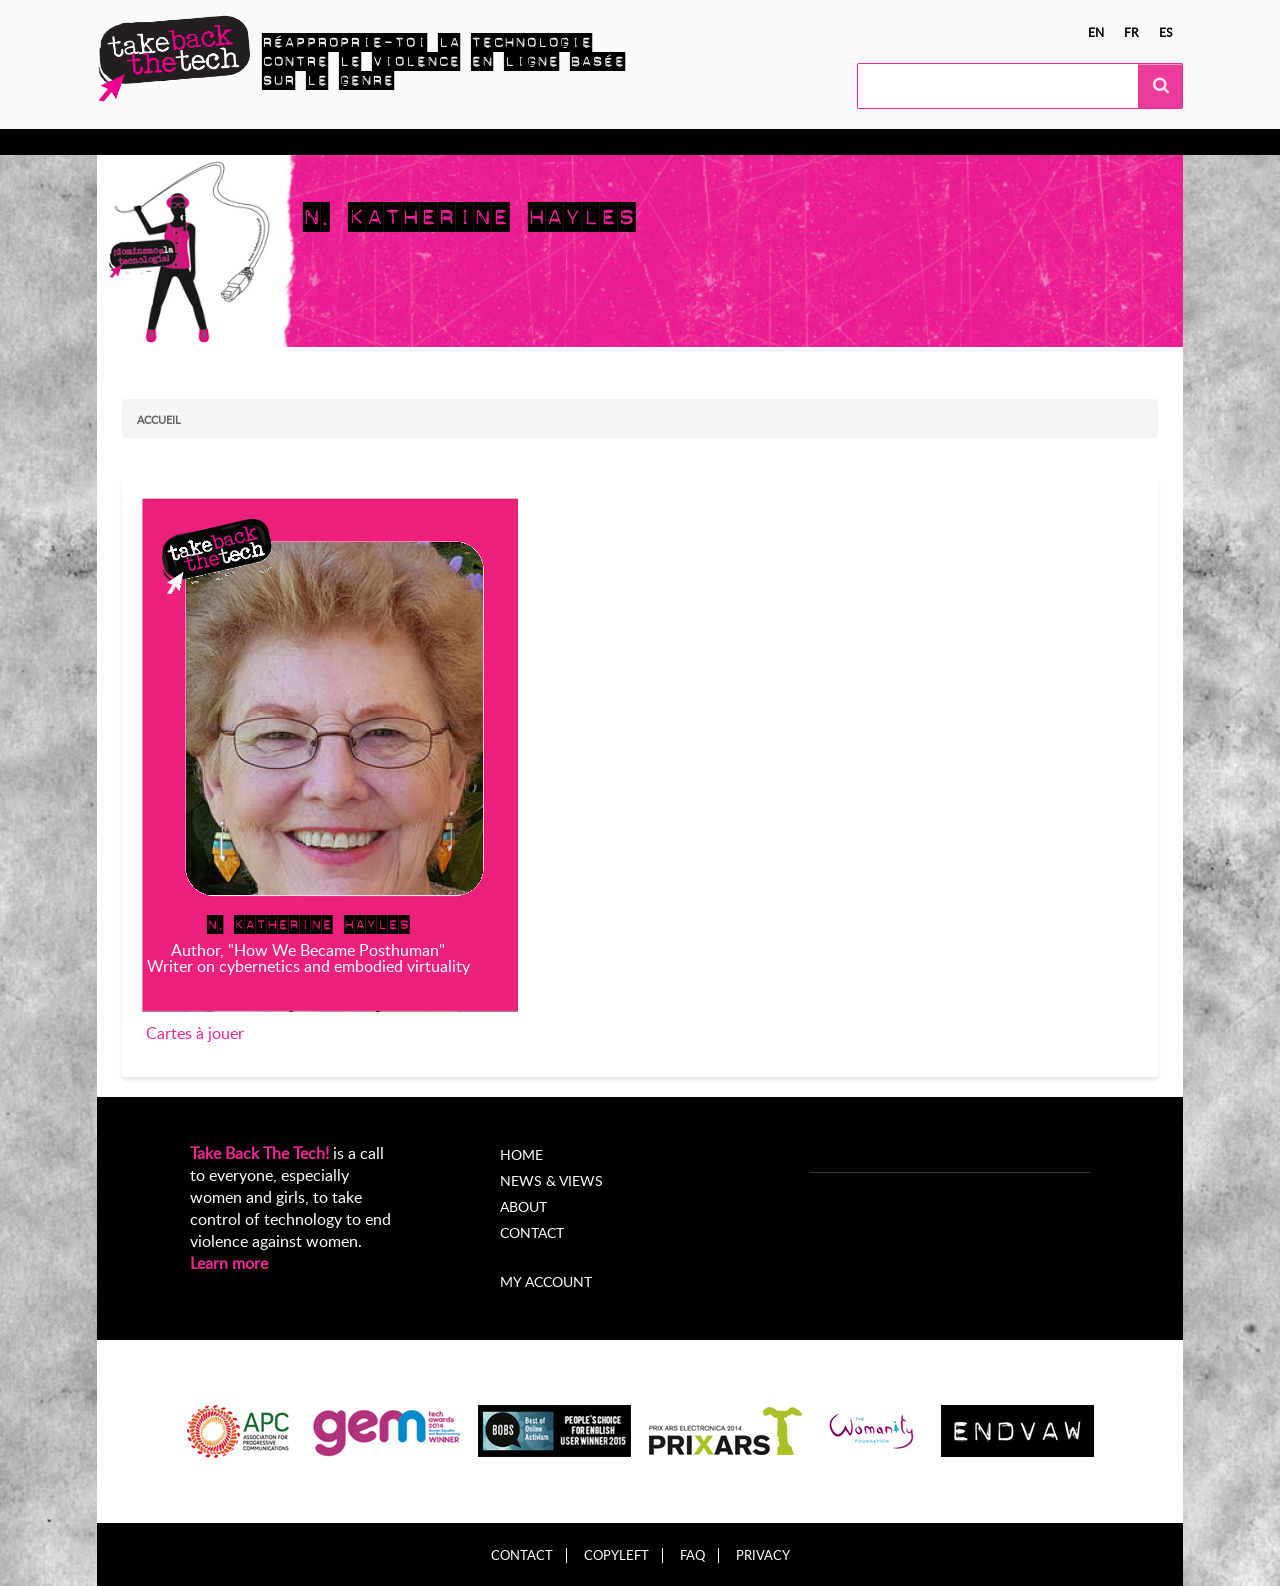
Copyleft (616, 1555)
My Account (829, 142)
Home (521, 1154)
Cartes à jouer (195, 1033)
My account (546, 1281)
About (523, 1206)
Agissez (313, 142)
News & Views (551, 1180)
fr (1131, 32)
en (1096, 32)
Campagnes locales (430, 142)
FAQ (692, 1555)
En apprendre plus (198, 142)
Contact (532, 1232)
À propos (729, 142)
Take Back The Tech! (259, 1153)
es (1166, 32)
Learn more (229, 1263)
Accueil (159, 419)
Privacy (763, 1555)
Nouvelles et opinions (597, 142)
